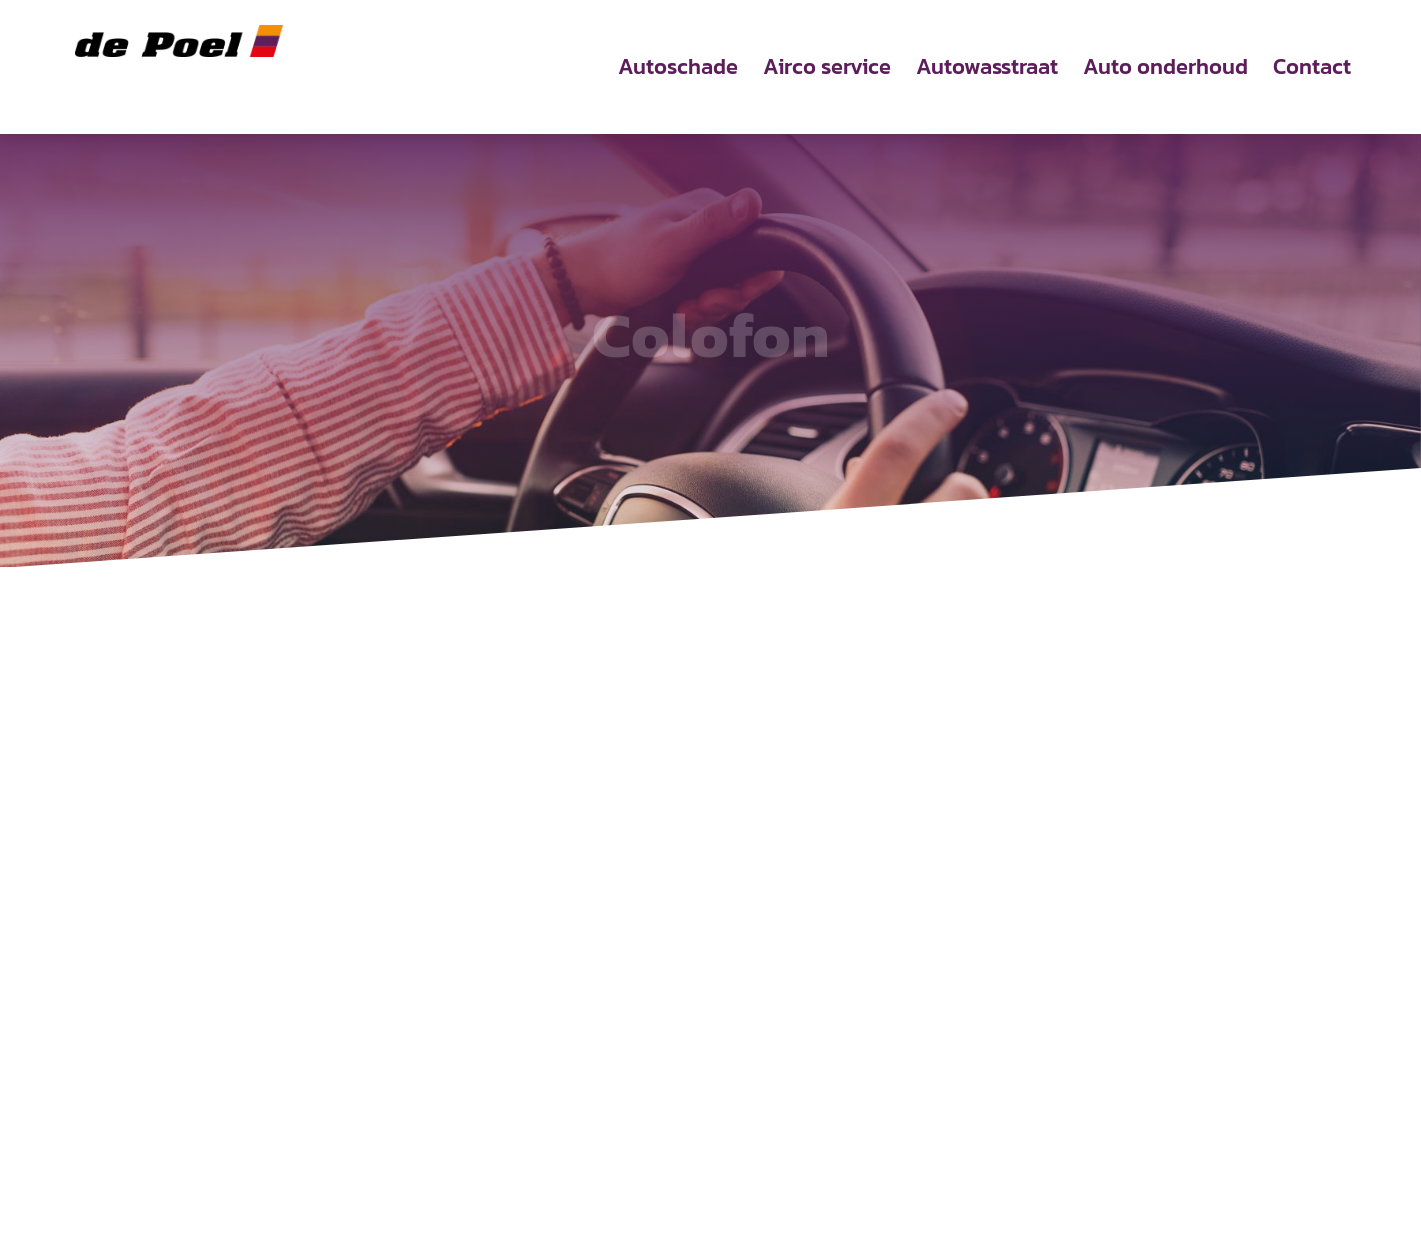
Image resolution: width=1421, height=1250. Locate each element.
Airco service (827, 71)
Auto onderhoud (1165, 71)
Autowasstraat (987, 71)
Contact (1312, 71)
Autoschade (678, 71)
